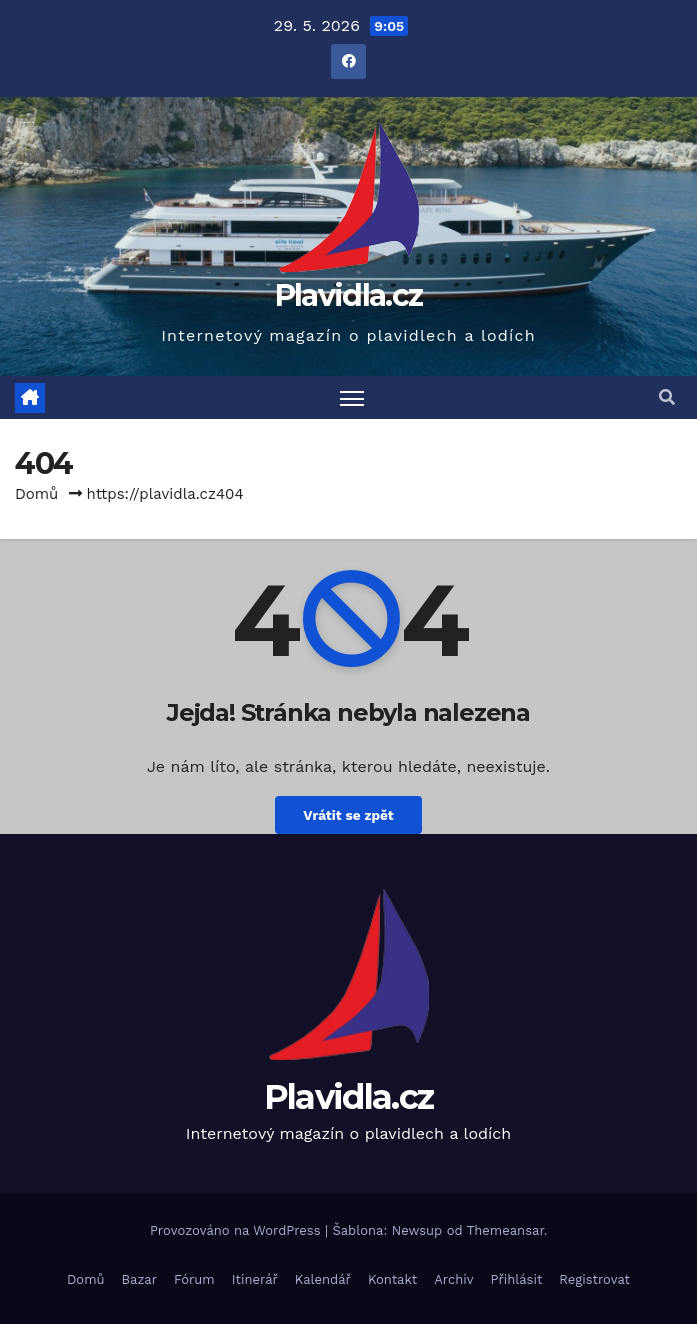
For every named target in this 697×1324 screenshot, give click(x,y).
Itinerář (255, 1279)
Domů (36, 494)
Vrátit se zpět (348, 815)
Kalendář (323, 1279)
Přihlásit (517, 1279)
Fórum (194, 1279)
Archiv (453, 1279)
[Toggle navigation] (352, 397)
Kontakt (392, 1279)
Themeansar (505, 1230)
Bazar (139, 1279)
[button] (667, 397)
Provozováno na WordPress (237, 1230)
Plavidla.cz (348, 295)
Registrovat (594, 1279)
